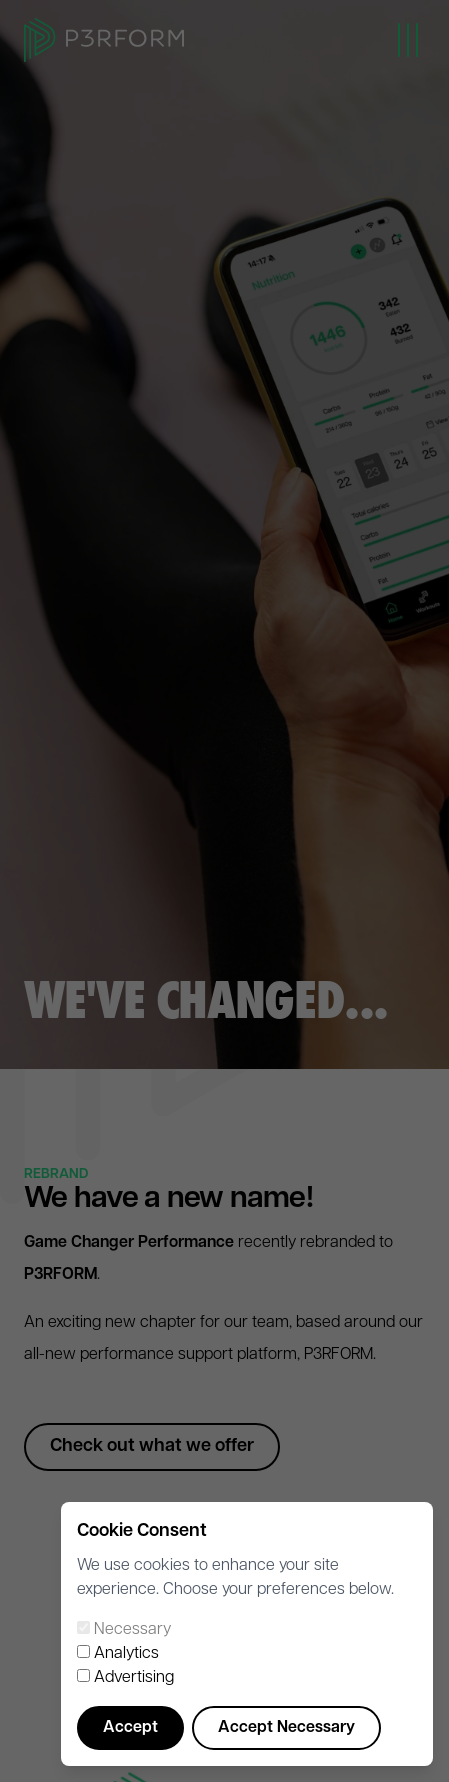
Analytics (126, 1654)
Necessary (132, 1630)
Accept (130, 1728)
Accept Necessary (286, 1728)
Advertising (134, 1678)
